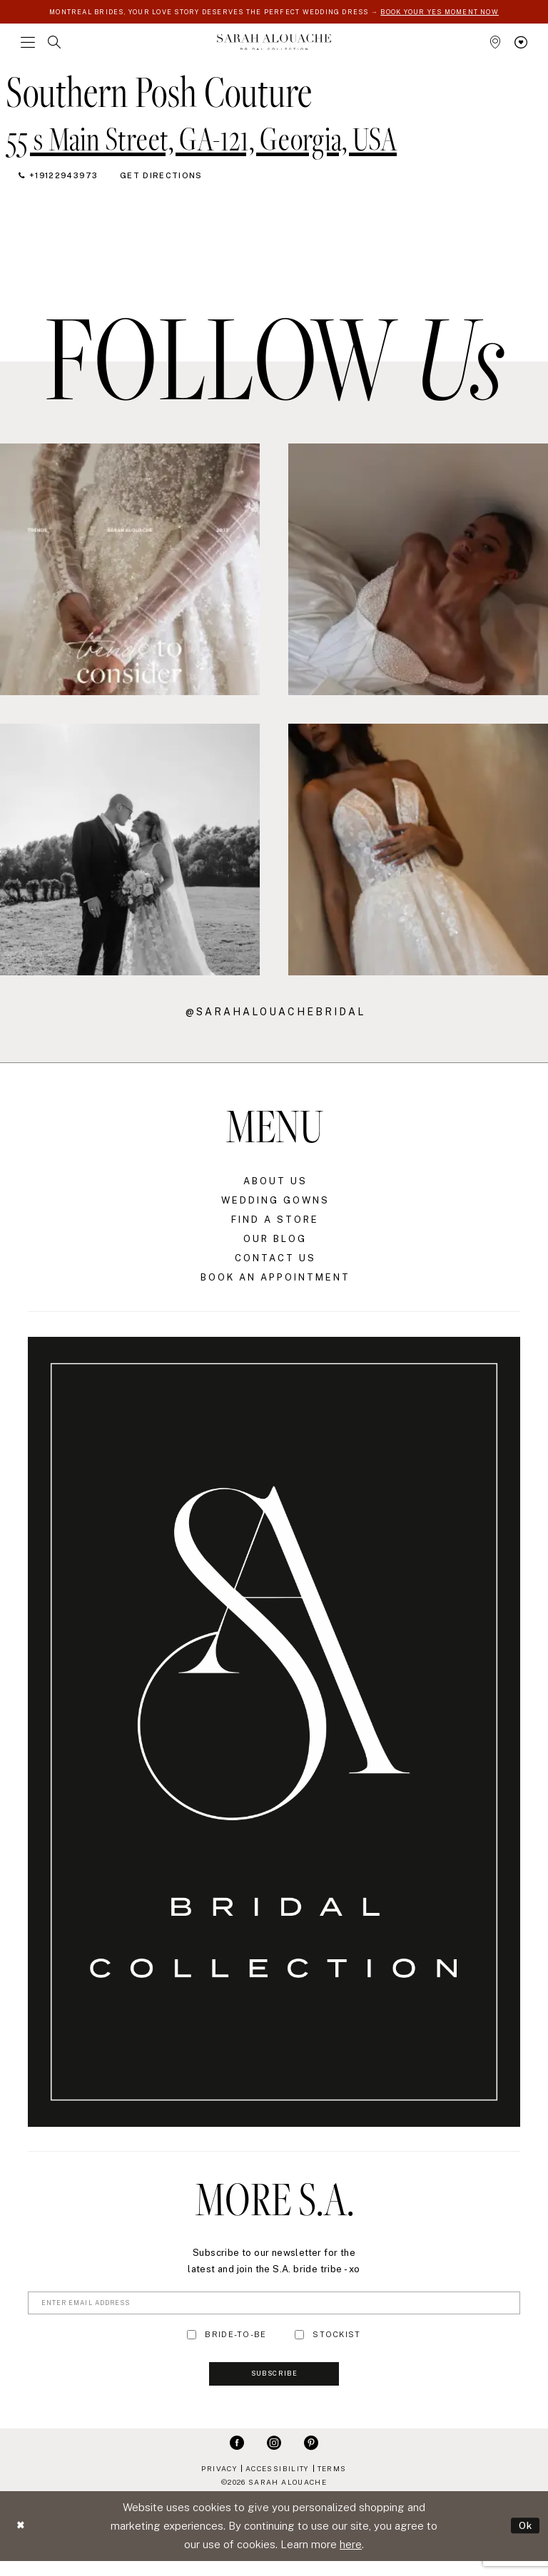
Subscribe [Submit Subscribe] (274, 2387)
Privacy (219, 2483)
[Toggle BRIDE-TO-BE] (191, 2345)
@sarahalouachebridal (275, 1020)
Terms (332, 2483)
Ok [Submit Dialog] (524, 2541)
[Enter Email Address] (274, 2312)
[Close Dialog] (22, 2541)
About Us (275, 1189)
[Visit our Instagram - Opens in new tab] (274, 2456)
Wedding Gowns (275, 1209)
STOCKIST (336, 2345)
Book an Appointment (275, 1286)
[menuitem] (27, 50)
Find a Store (275, 1228)
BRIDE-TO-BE (235, 2345)
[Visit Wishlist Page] (521, 50)
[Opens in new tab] (201, 145)
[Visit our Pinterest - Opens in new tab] (311, 2456)
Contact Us (275, 1266)
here (351, 2559)
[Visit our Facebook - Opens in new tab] (237, 2456)
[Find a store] (495, 50)
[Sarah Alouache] (274, 50)
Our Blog (275, 1247)
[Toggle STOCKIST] (299, 2345)
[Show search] (54, 50)
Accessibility (277, 2483)
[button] (27, 50)
